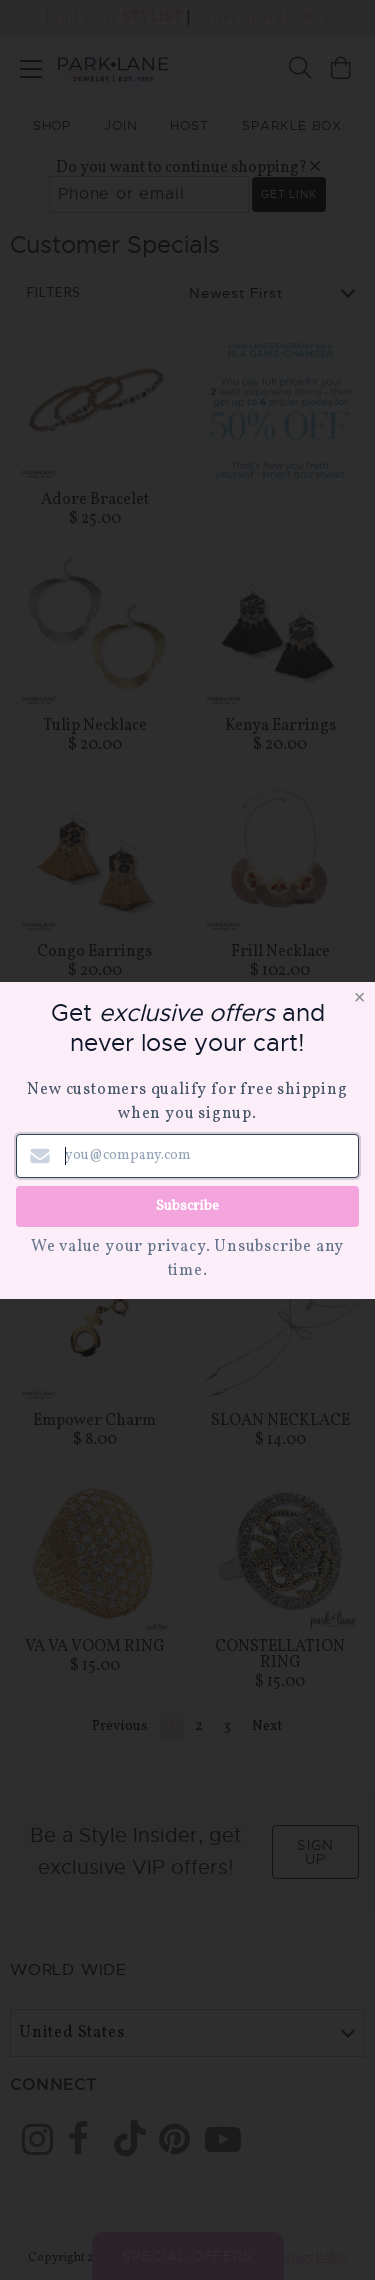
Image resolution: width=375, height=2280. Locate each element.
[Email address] (187, 1156)
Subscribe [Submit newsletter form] (187, 1205)
